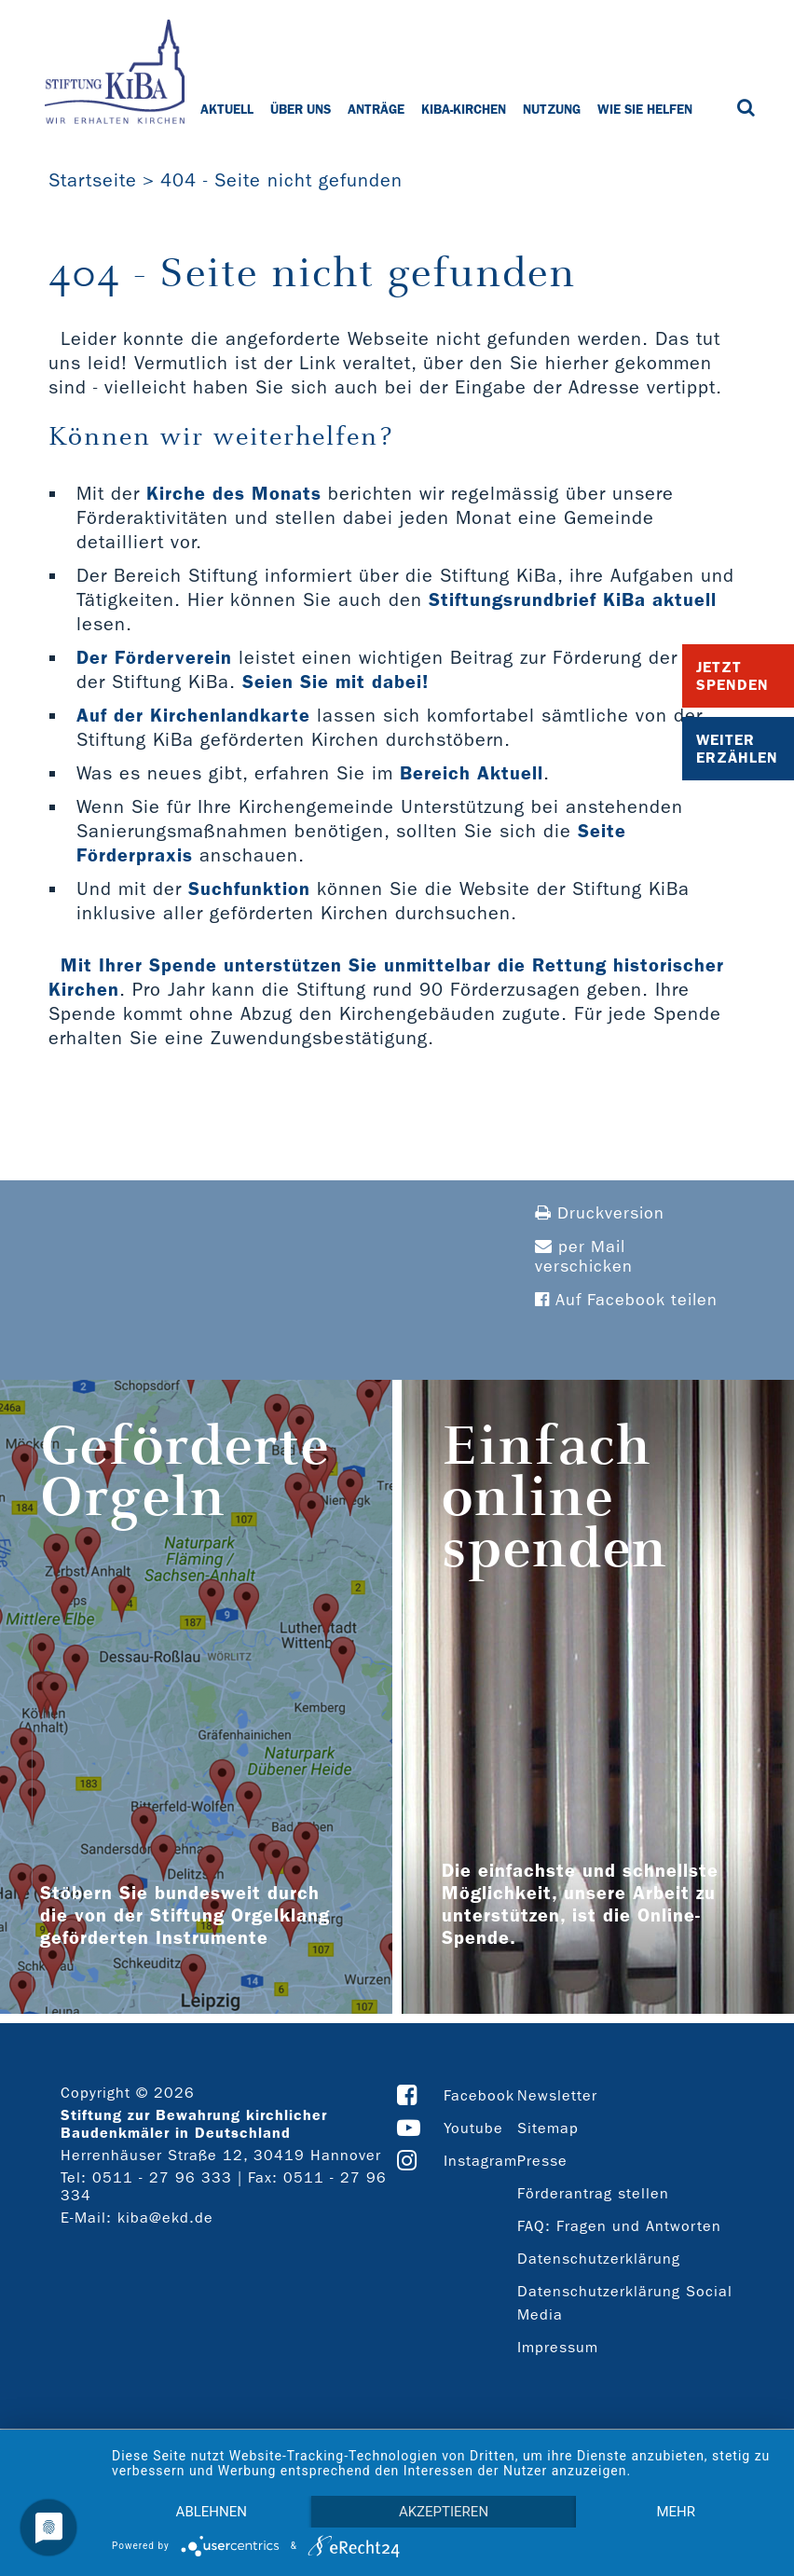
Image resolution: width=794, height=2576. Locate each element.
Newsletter (557, 2095)
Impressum (557, 2347)
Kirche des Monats (234, 493)
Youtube (473, 2128)
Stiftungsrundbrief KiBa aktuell (573, 599)
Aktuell (226, 109)
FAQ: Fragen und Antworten (619, 2226)
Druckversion (599, 1213)
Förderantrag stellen (593, 2193)
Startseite (92, 180)
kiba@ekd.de (165, 2217)
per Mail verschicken (584, 1256)
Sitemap (548, 2128)
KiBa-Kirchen (463, 109)
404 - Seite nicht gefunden (281, 180)
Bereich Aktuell (471, 773)
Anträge (376, 109)
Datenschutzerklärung (598, 2258)
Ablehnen (211, 2511)
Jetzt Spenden (732, 676)
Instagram (480, 2161)
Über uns (300, 109)
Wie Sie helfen (644, 109)
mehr (675, 2511)
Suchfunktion (249, 888)
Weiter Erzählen (737, 748)
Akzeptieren (443, 2511)
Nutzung (552, 109)
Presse (542, 2161)
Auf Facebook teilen (626, 1300)
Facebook (479, 2095)
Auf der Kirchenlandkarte (193, 715)
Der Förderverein (154, 657)
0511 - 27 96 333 (162, 2177)
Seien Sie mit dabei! (335, 681)
